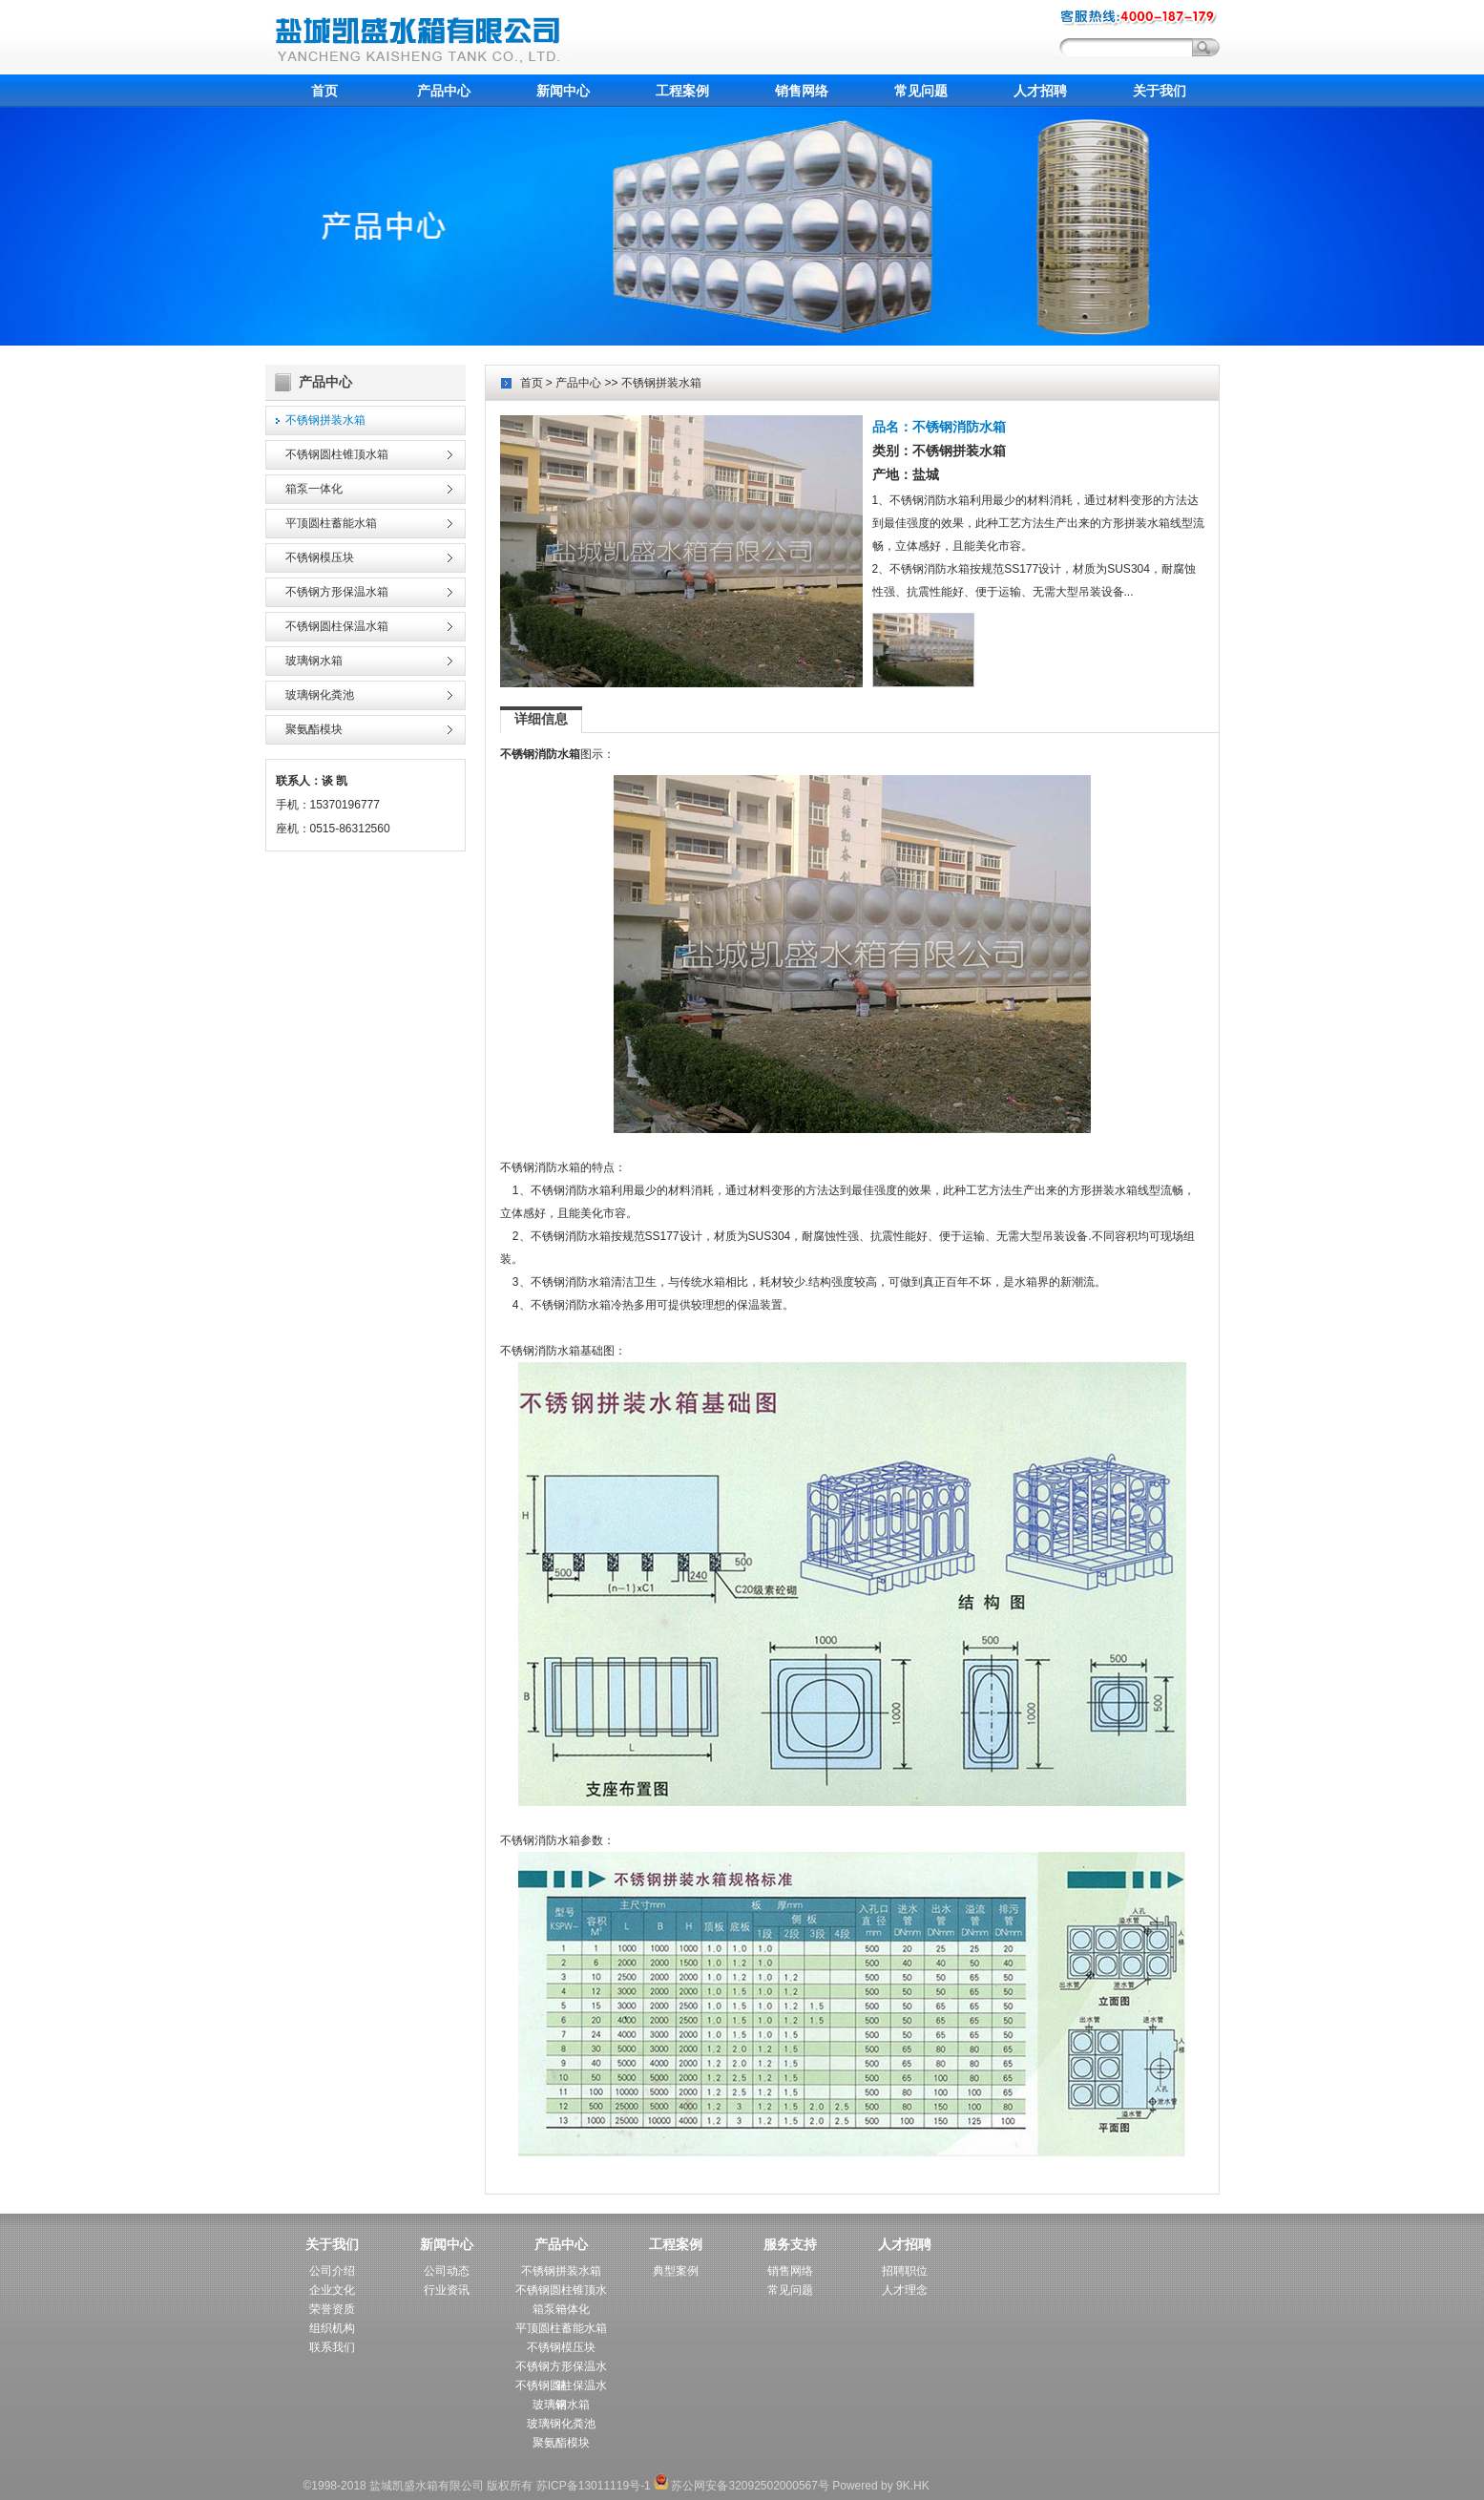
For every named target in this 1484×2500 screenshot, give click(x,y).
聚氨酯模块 (314, 729)
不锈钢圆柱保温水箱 (336, 626)
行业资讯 (447, 2290)
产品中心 (443, 90)
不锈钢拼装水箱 (325, 420)
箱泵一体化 (314, 488)
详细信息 (541, 718)
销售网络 (801, 90)
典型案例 (676, 2271)
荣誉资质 (332, 2309)
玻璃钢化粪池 (319, 695)
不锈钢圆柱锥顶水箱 (336, 454)
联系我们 (332, 2347)
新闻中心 (563, 90)
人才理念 (905, 2290)
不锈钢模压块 (319, 557)
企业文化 (332, 2290)
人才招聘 (1040, 90)
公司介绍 (332, 2271)
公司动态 (447, 2271)
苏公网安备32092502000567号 (741, 2485)
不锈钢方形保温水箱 (336, 592)
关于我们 (1159, 90)
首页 (324, 90)
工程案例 (682, 90)
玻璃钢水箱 (314, 660)
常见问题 (921, 90)
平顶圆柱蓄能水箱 (331, 523)
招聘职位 (905, 2271)
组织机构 (332, 2328)
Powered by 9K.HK (880, 2485)
